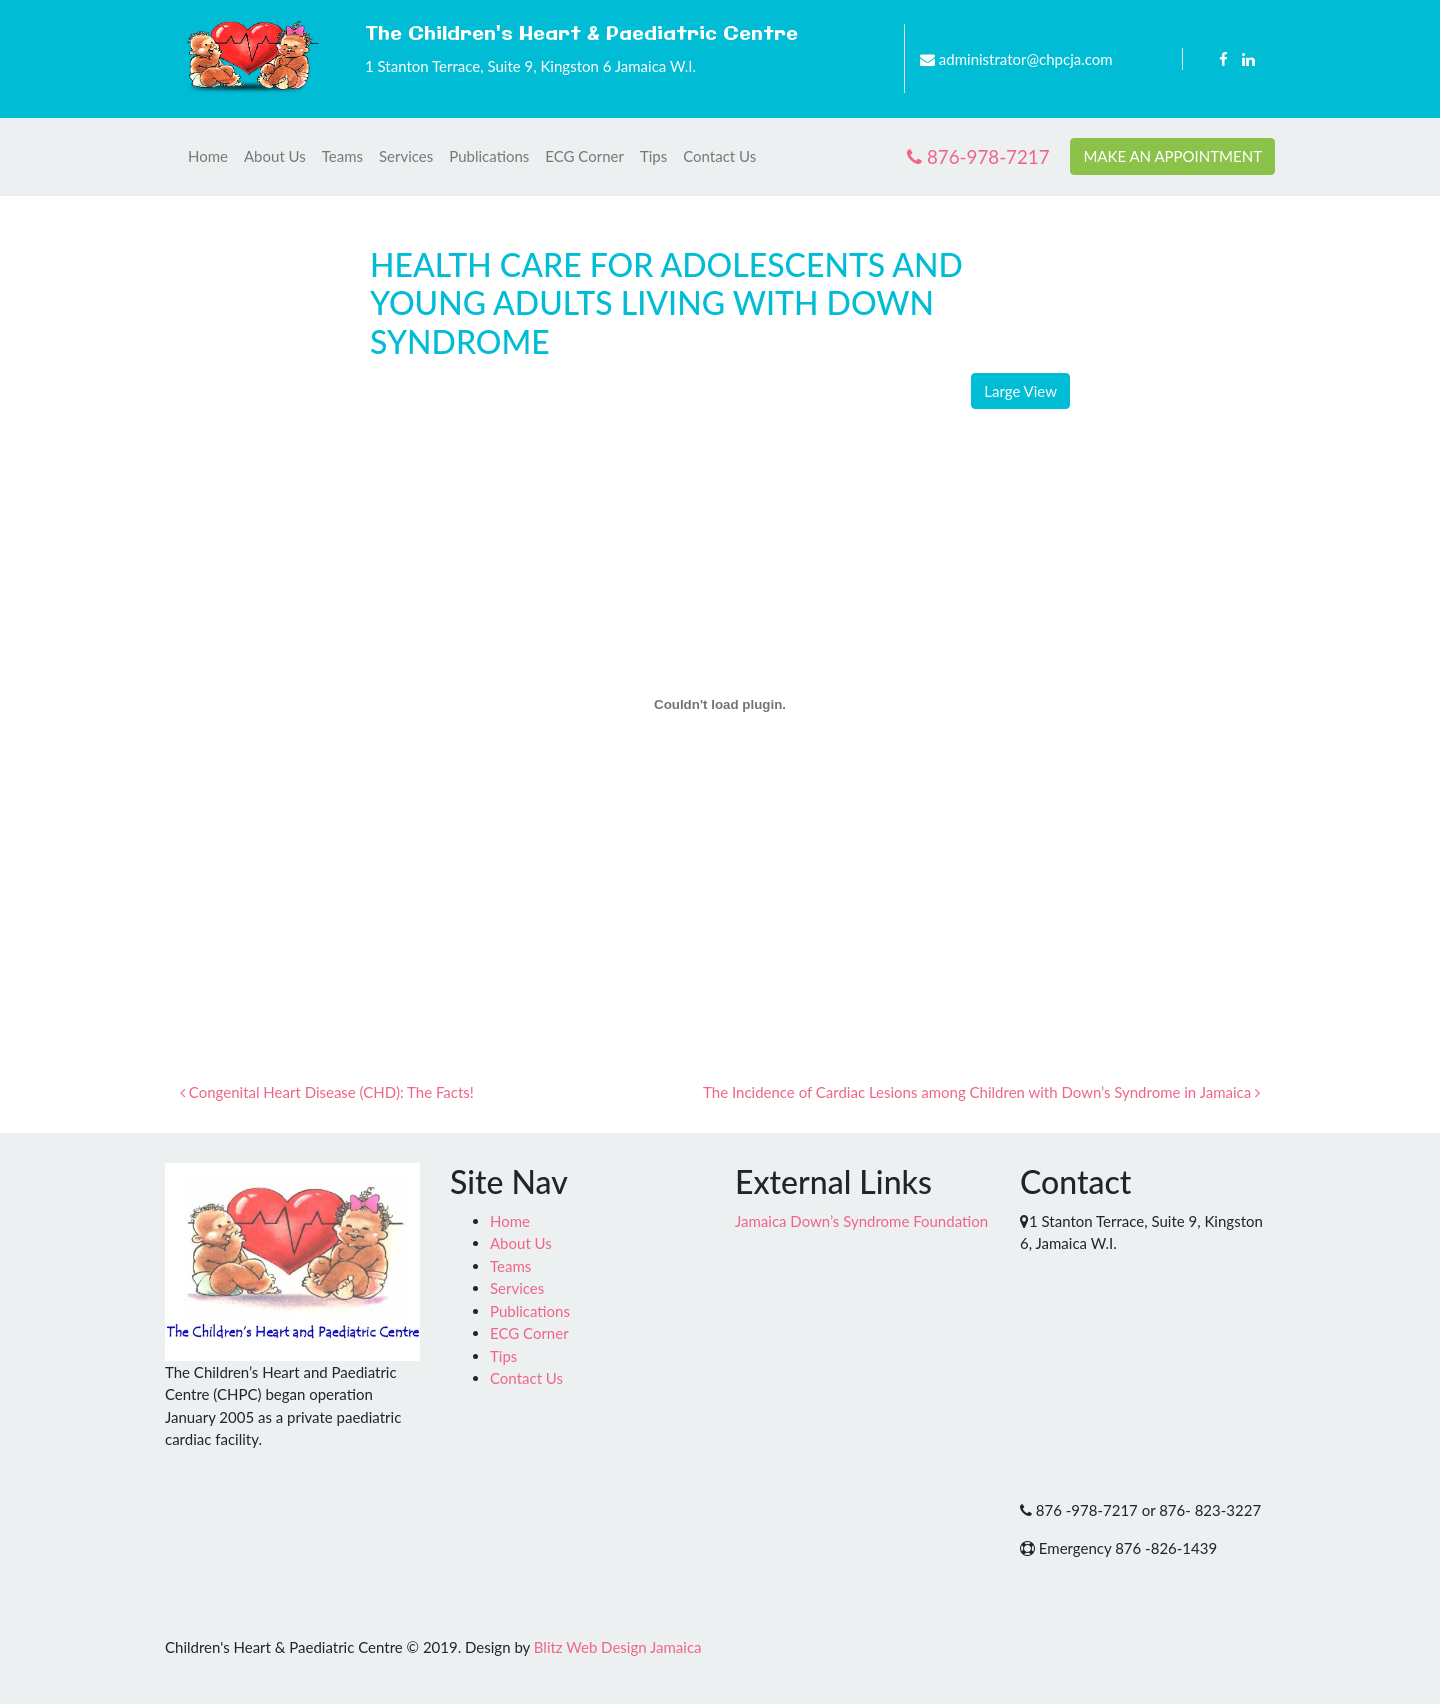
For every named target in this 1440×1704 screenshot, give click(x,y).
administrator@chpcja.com (1026, 59)
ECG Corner (584, 156)
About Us (275, 156)
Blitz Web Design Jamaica (618, 1647)
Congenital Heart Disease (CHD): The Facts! (327, 1092)
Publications (489, 156)
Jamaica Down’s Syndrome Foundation (861, 1221)
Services (406, 156)
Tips (653, 156)
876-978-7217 (978, 156)
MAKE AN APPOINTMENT (1172, 156)
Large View (1020, 391)
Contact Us (719, 156)
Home (208, 156)
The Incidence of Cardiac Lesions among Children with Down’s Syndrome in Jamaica (981, 1092)
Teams (342, 156)
